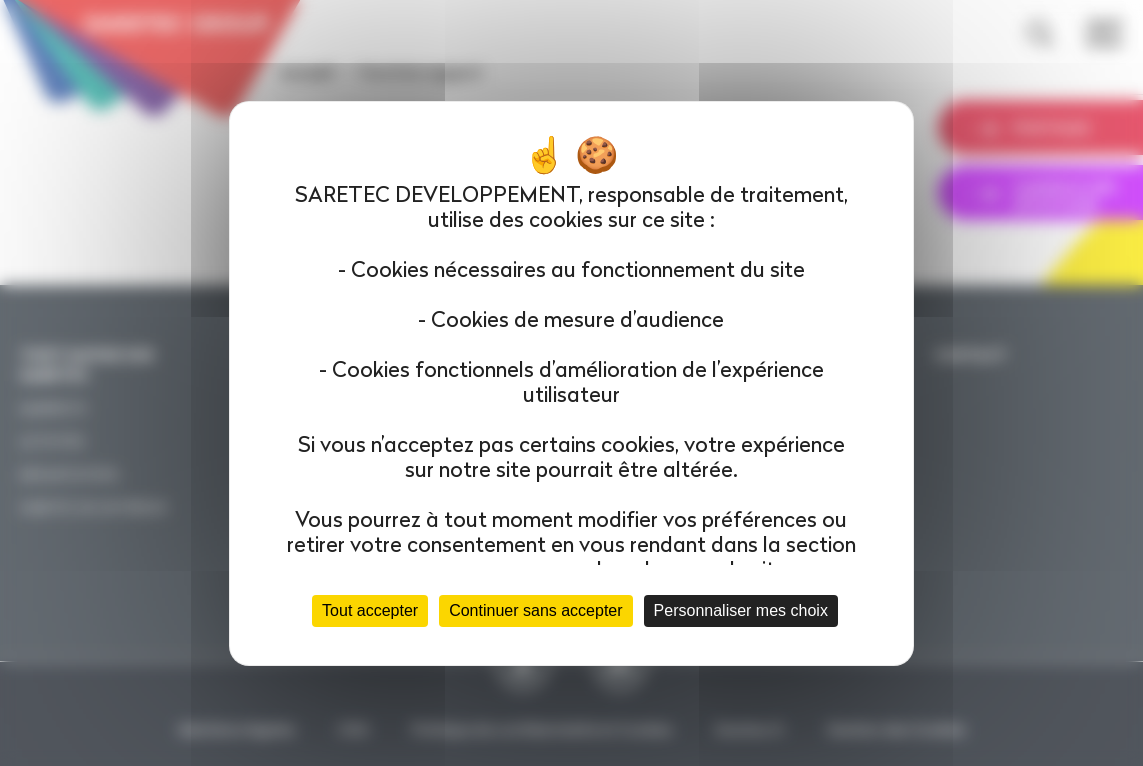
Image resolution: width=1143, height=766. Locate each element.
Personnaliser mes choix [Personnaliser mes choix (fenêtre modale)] (741, 610)
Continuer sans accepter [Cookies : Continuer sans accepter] (535, 610)
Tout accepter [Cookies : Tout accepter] (370, 610)
